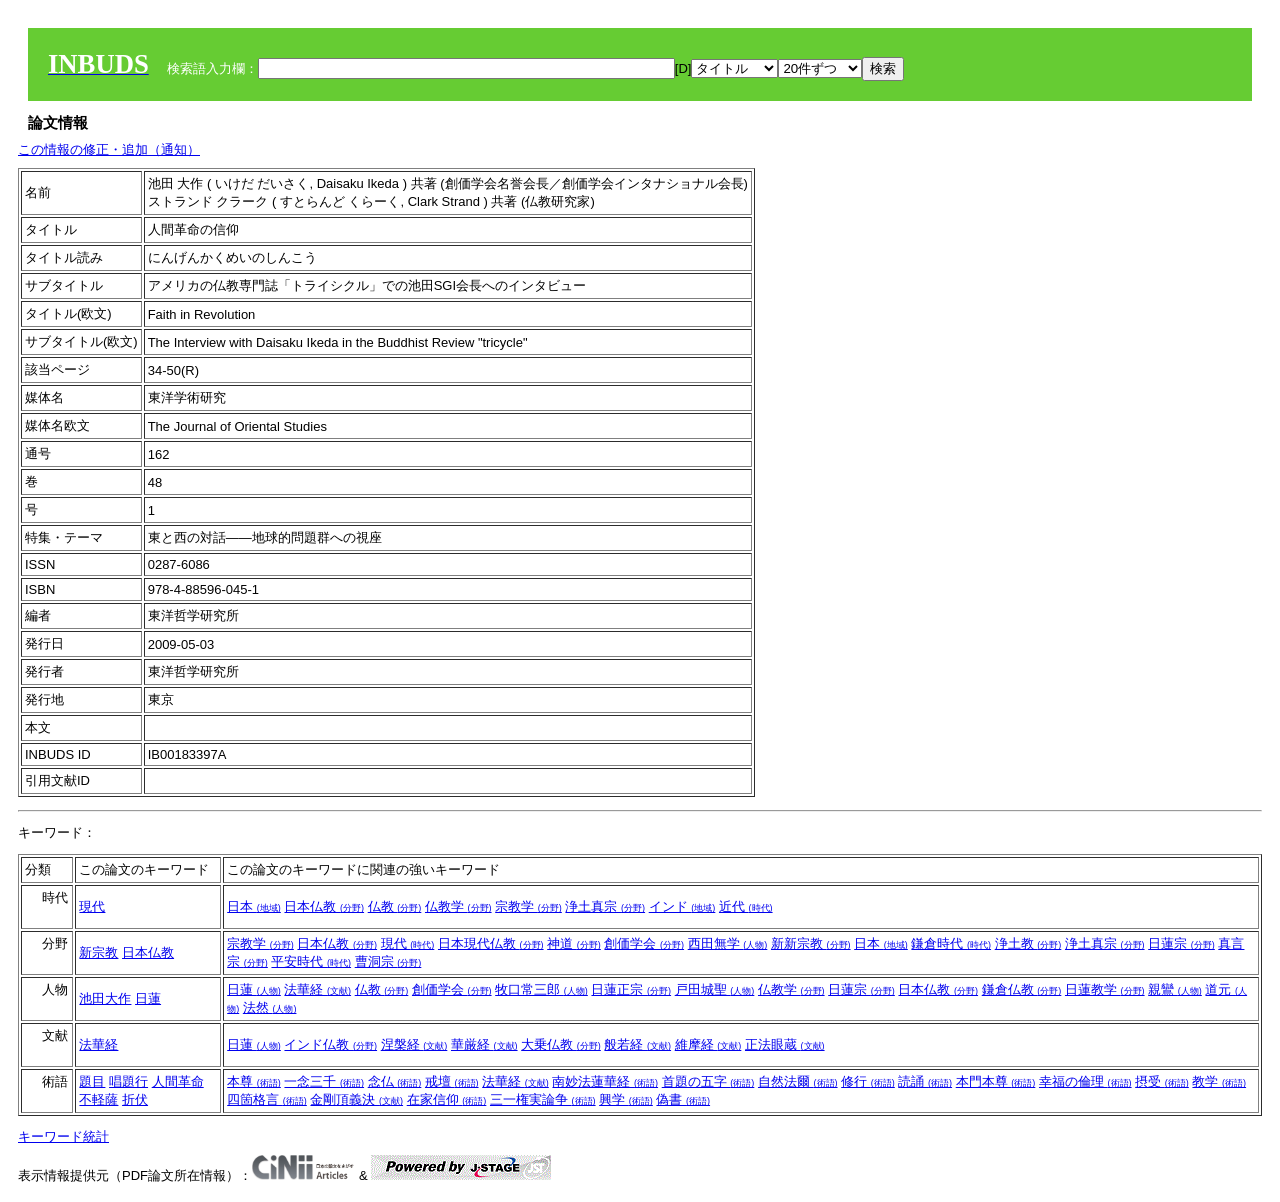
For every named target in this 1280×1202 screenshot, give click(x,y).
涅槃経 (414, 1044)
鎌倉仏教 (1022, 989)
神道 (574, 943)
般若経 (637, 1044)
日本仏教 (324, 906)
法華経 (317, 989)
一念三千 (324, 1081)
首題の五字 (708, 1081)
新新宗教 (811, 943)
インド (682, 906)
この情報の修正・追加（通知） (109, 149)
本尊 (254, 1081)
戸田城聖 (715, 989)
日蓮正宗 (631, 989)
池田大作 (105, 998)
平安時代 (311, 961)
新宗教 (98, 952)
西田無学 (728, 943)
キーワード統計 (63, 1136)
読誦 (925, 1081)
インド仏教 (330, 1044)
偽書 (683, 1099)
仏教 (395, 906)
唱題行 (128, 1081)
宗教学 (528, 906)
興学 (626, 1099)
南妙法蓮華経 (605, 1081)
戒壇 (452, 1081)
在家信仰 (447, 1099)
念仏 (395, 1081)
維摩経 (708, 1044)
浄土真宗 (605, 906)
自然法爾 (798, 1081)
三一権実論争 (543, 1099)
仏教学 (458, 906)
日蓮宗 (1181, 943)
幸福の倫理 (1085, 1081)
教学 (1219, 1081)
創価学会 (644, 943)
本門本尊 (996, 1081)
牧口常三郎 (541, 989)
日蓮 (148, 998)
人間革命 (178, 1081)
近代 (746, 906)
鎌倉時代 (951, 943)
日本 (254, 906)
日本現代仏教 (491, 943)
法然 (270, 1007)
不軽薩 (98, 1099)
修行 (868, 1081)
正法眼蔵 (785, 1044)
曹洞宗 (388, 961)
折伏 (135, 1099)
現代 (92, 906)
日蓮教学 (1105, 989)
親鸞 (1175, 989)
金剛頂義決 (356, 1099)
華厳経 (484, 1044)
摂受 (1162, 1081)
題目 (92, 1081)
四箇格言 (267, 1099)
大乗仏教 (561, 1044)
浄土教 (1028, 943)
